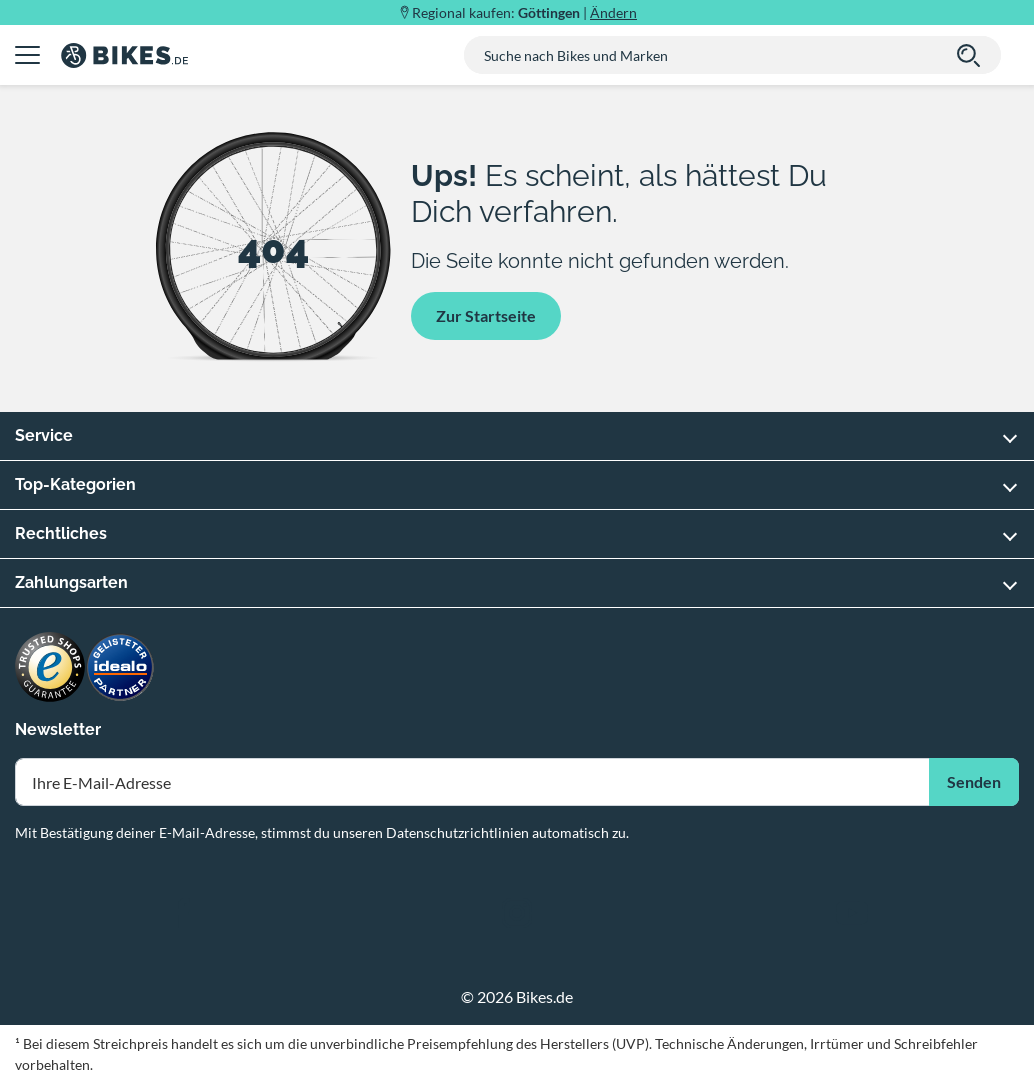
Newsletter (58, 729)
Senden (974, 781)
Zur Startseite (486, 315)
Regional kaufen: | (524, 12)
